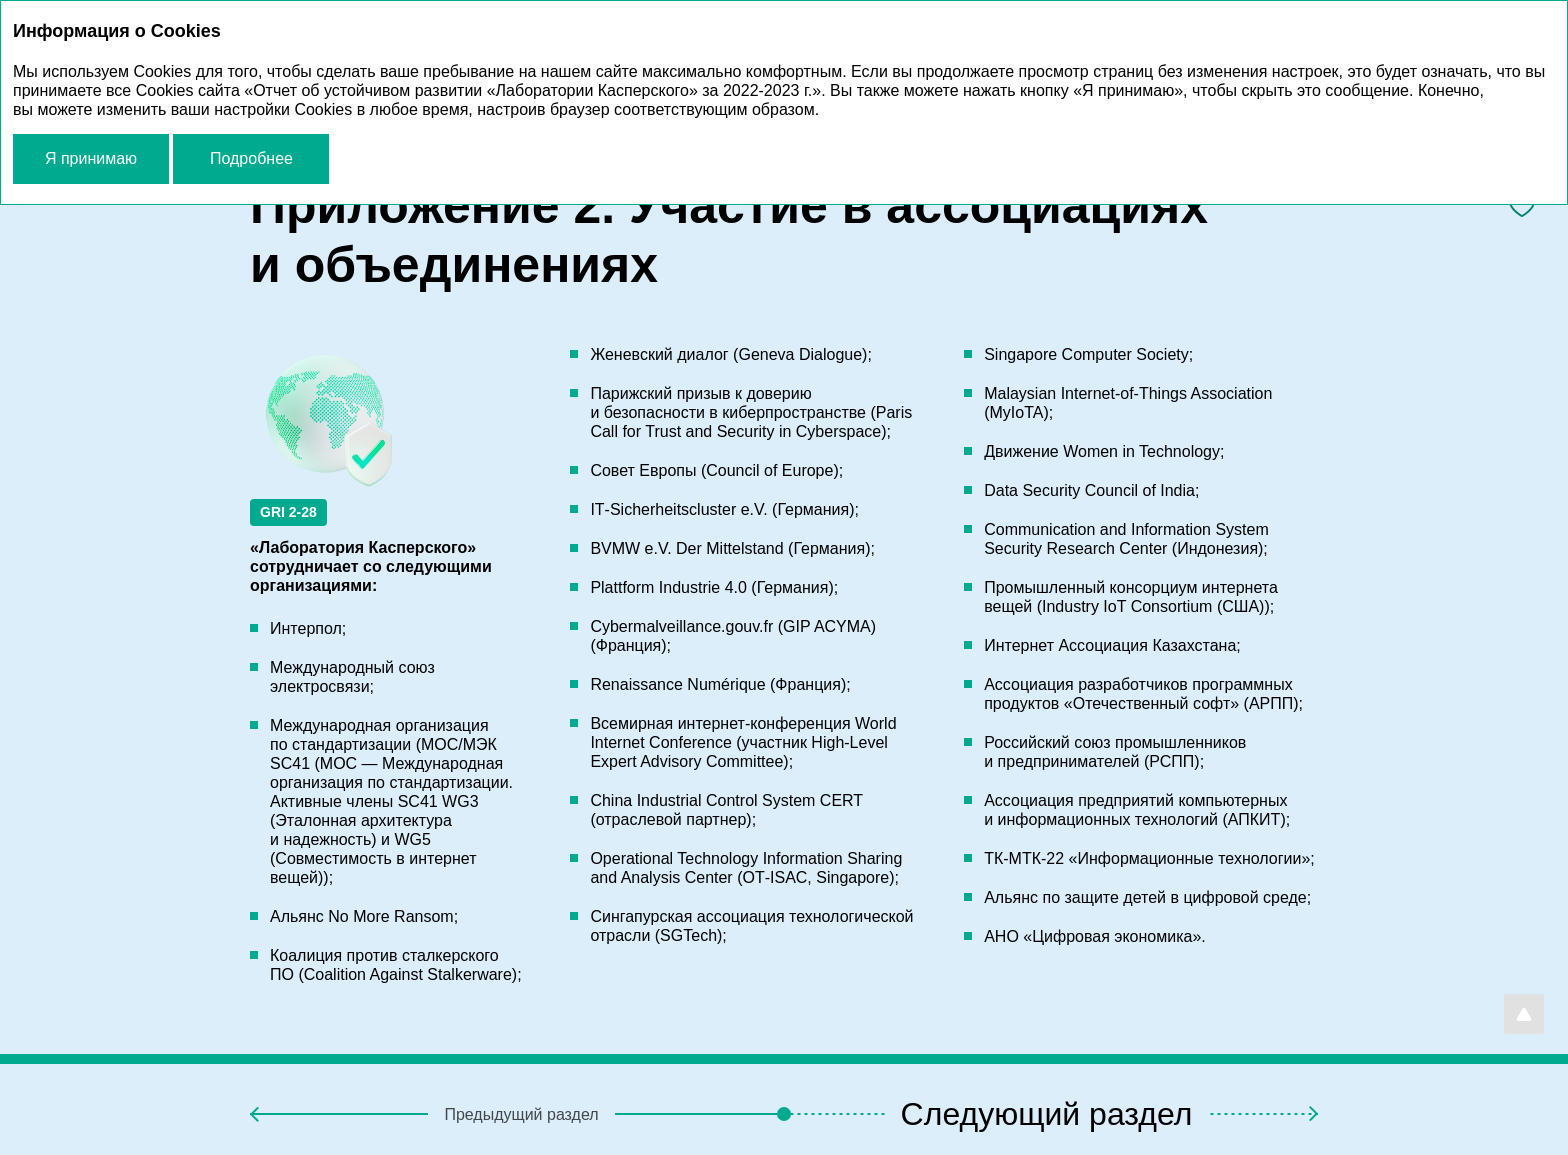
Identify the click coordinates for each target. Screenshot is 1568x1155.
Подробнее (251, 158)
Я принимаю (91, 158)
